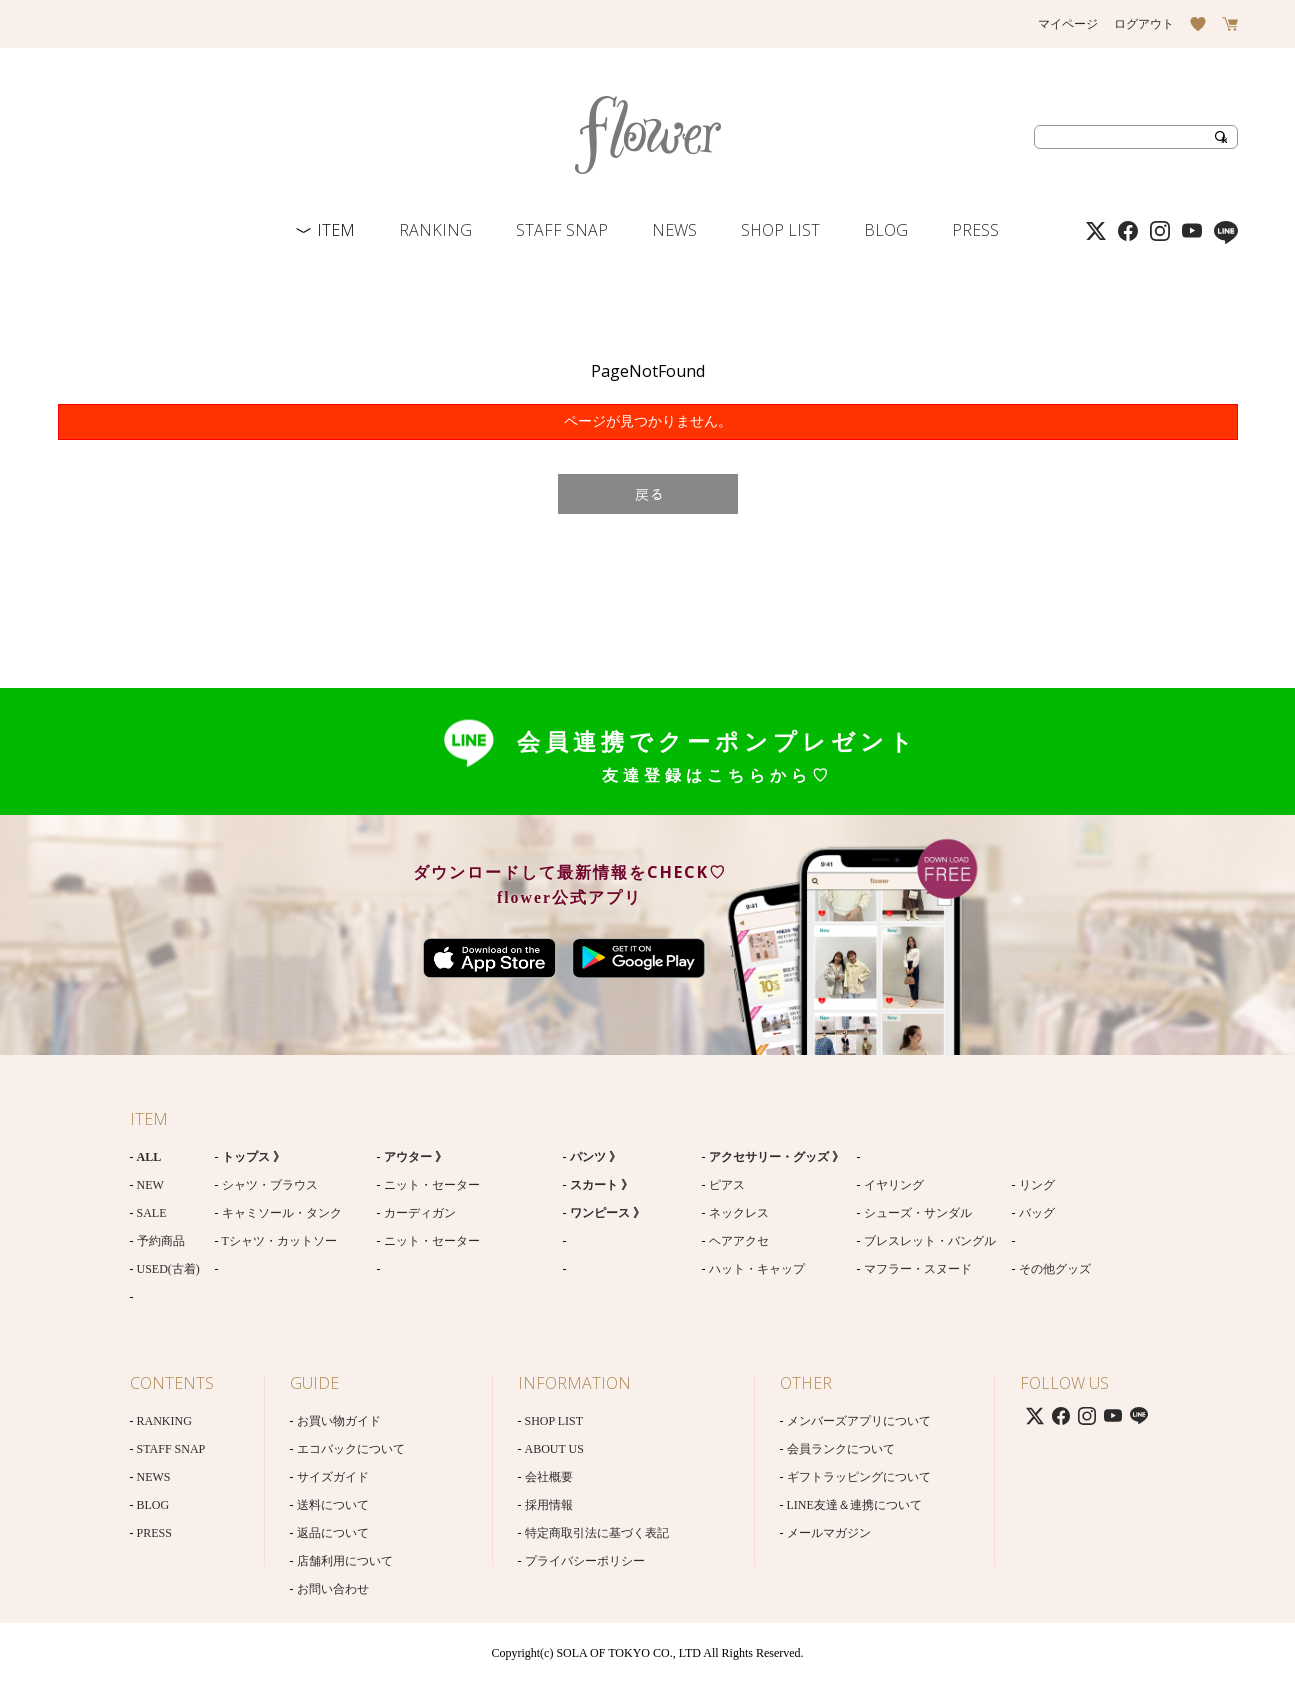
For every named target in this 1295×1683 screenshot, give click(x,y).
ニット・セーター (432, 1185)
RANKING (435, 230)
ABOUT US (554, 1449)
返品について (333, 1533)
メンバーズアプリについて (859, 1421)
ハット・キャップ (757, 1269)
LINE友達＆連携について (854, 1505)
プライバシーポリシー (585, 1561)
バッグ (1037, 1213)
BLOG (886, 230)
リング (1037, 1185)
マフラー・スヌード (918, 1269)
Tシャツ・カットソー (279, 1241)
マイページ (1068, 24)
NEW (150, 1185)
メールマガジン (829, 1533)
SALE (152, 1213)
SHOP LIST (780, 230)
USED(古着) (168, 1269)
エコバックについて (351, 1449)
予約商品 (161, 1241)
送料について (333, 1505)
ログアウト (1144, 24)
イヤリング (894, 1185)
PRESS (975, 230)
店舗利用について (345, 1561)
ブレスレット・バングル (930, 1241)
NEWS (674, 230)
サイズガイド (333, 1477)
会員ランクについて (841, 1449)
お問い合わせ (333, 1589)
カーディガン (420, 1213)
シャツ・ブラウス (270, 1185)
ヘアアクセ (739, 1241)
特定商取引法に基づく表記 (597, 1533)
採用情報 (549, 1505)
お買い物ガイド (339, 1421)
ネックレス (739, 1213)
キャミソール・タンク (282, 1213)
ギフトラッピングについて (859, 1477)
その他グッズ (1055, 1269)
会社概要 (549, 1477)
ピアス (727, 1185)
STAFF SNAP (562, 230)
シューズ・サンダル (918, 1213)
